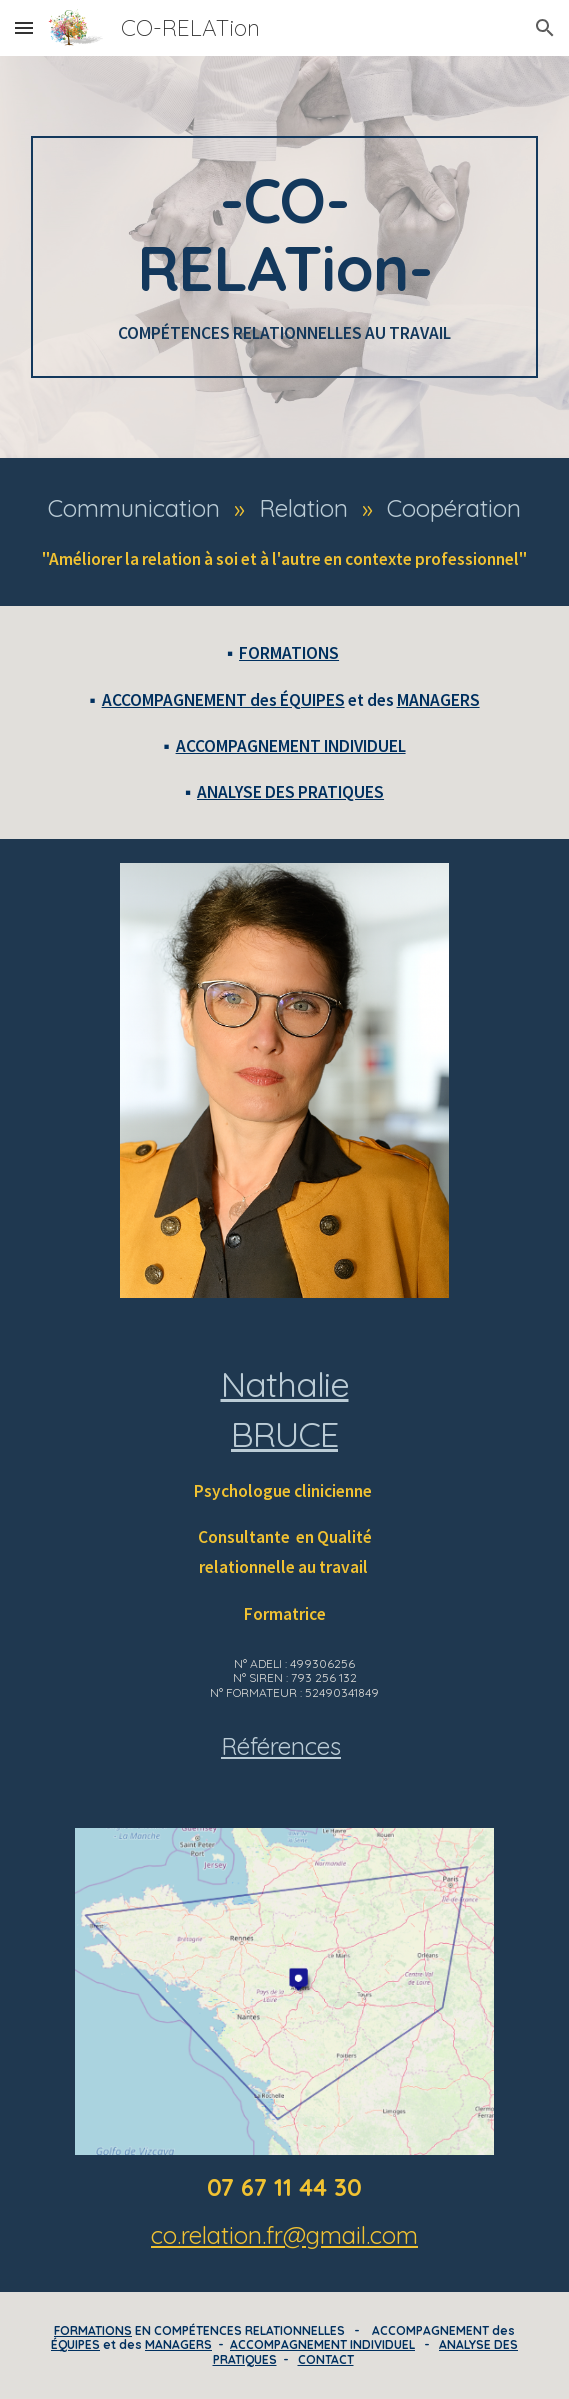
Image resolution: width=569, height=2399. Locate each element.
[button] (24, 27)
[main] (284, 257)
